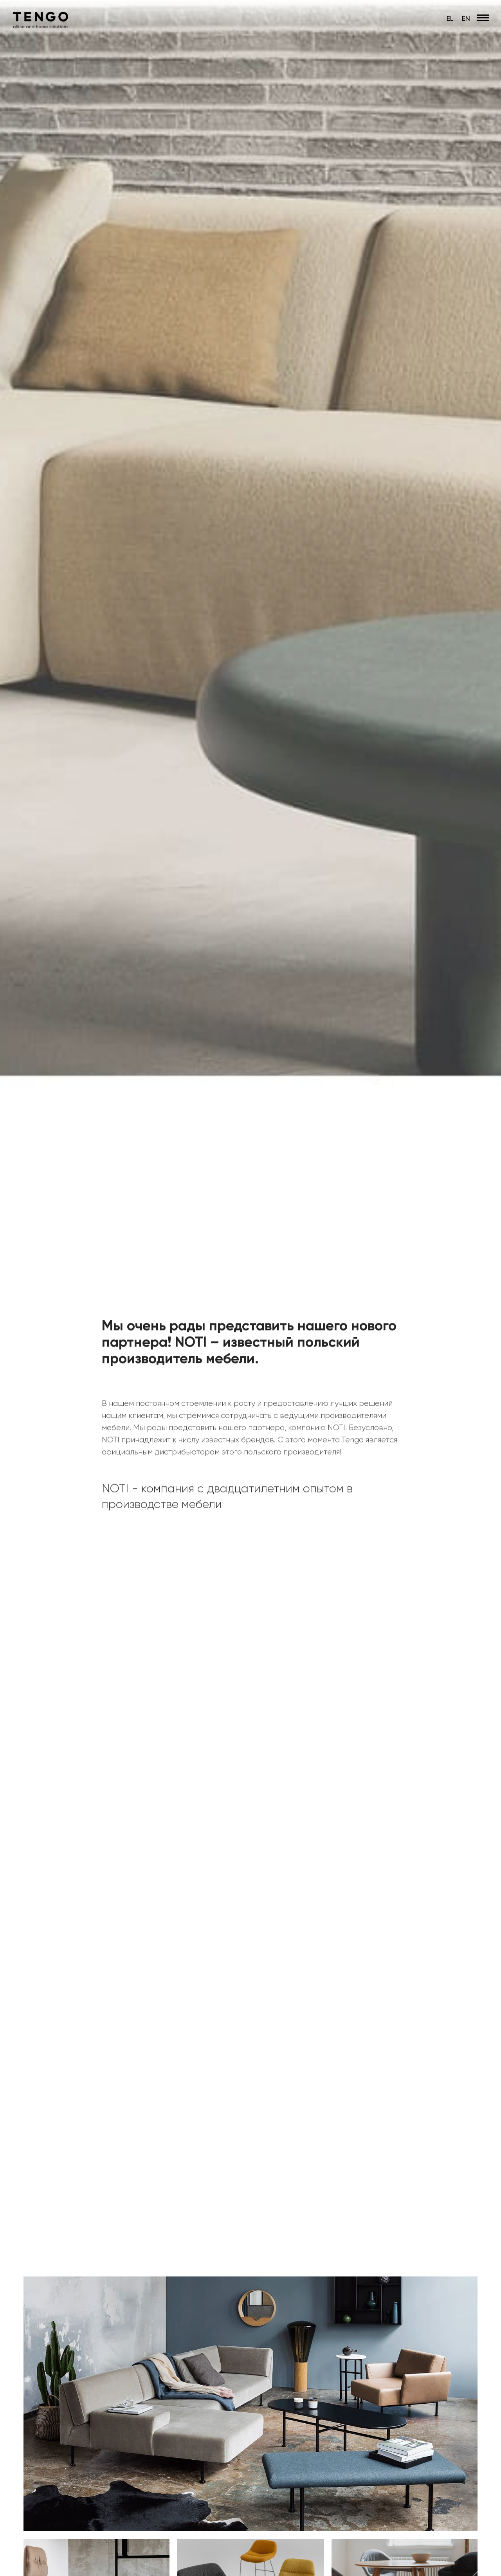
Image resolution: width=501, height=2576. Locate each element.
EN (466, 18)
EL (450, 18)
